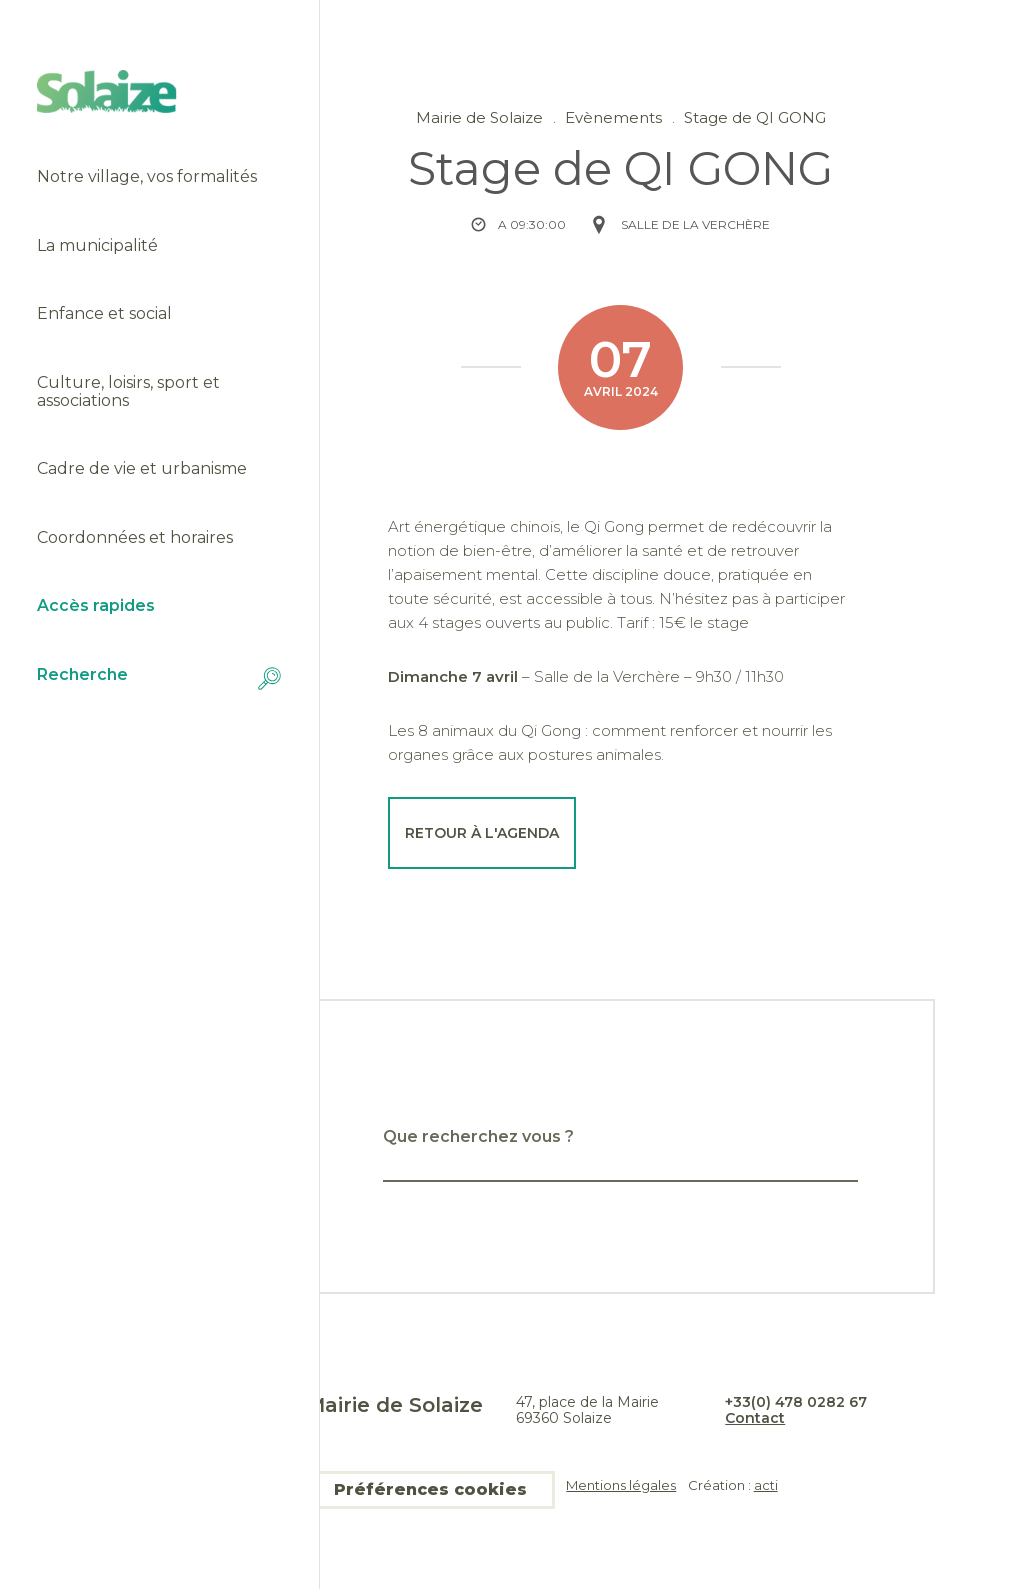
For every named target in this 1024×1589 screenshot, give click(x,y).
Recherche (159, 678)
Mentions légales (621, 1485)
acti (766, 1485)
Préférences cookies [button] (430, 1489)
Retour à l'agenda (482, 833)
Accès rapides (96, 606)
